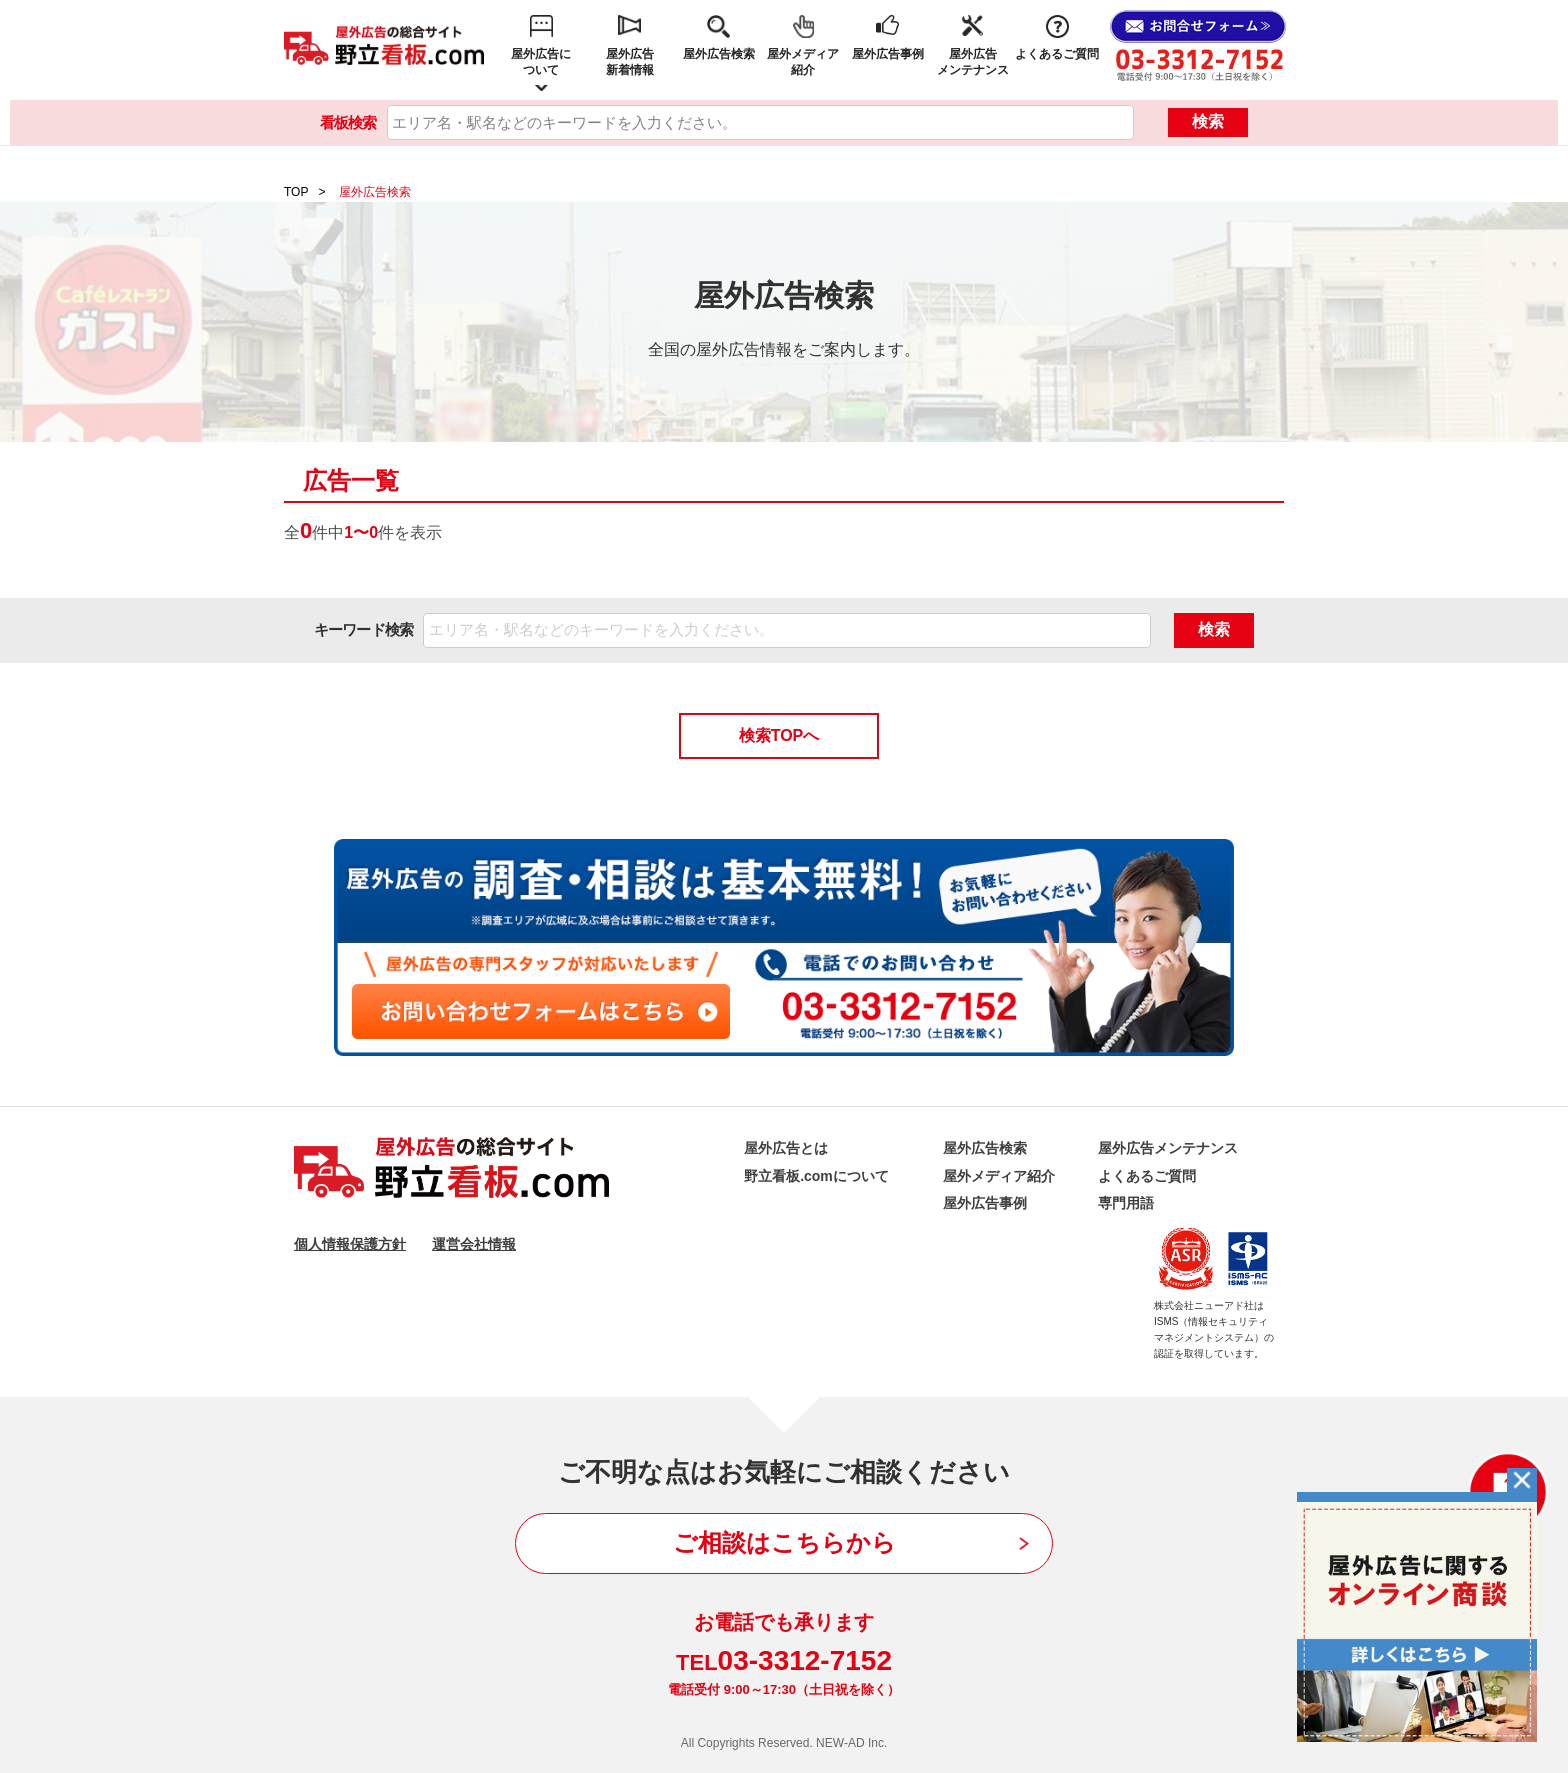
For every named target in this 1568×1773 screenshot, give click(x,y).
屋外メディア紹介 (803, 62)
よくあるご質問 (1057, 54)
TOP (296, 192)
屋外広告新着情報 (630, 62)
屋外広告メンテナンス (973, 62)
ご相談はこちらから (784, 1542)
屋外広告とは (786, 1148)
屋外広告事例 (888, 54)
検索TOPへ (779, 735)
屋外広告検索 (719, 54)
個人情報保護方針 (350, 1244)
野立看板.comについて (816, 1176)
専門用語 (1126, 1203)
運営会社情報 (474, 1244)
